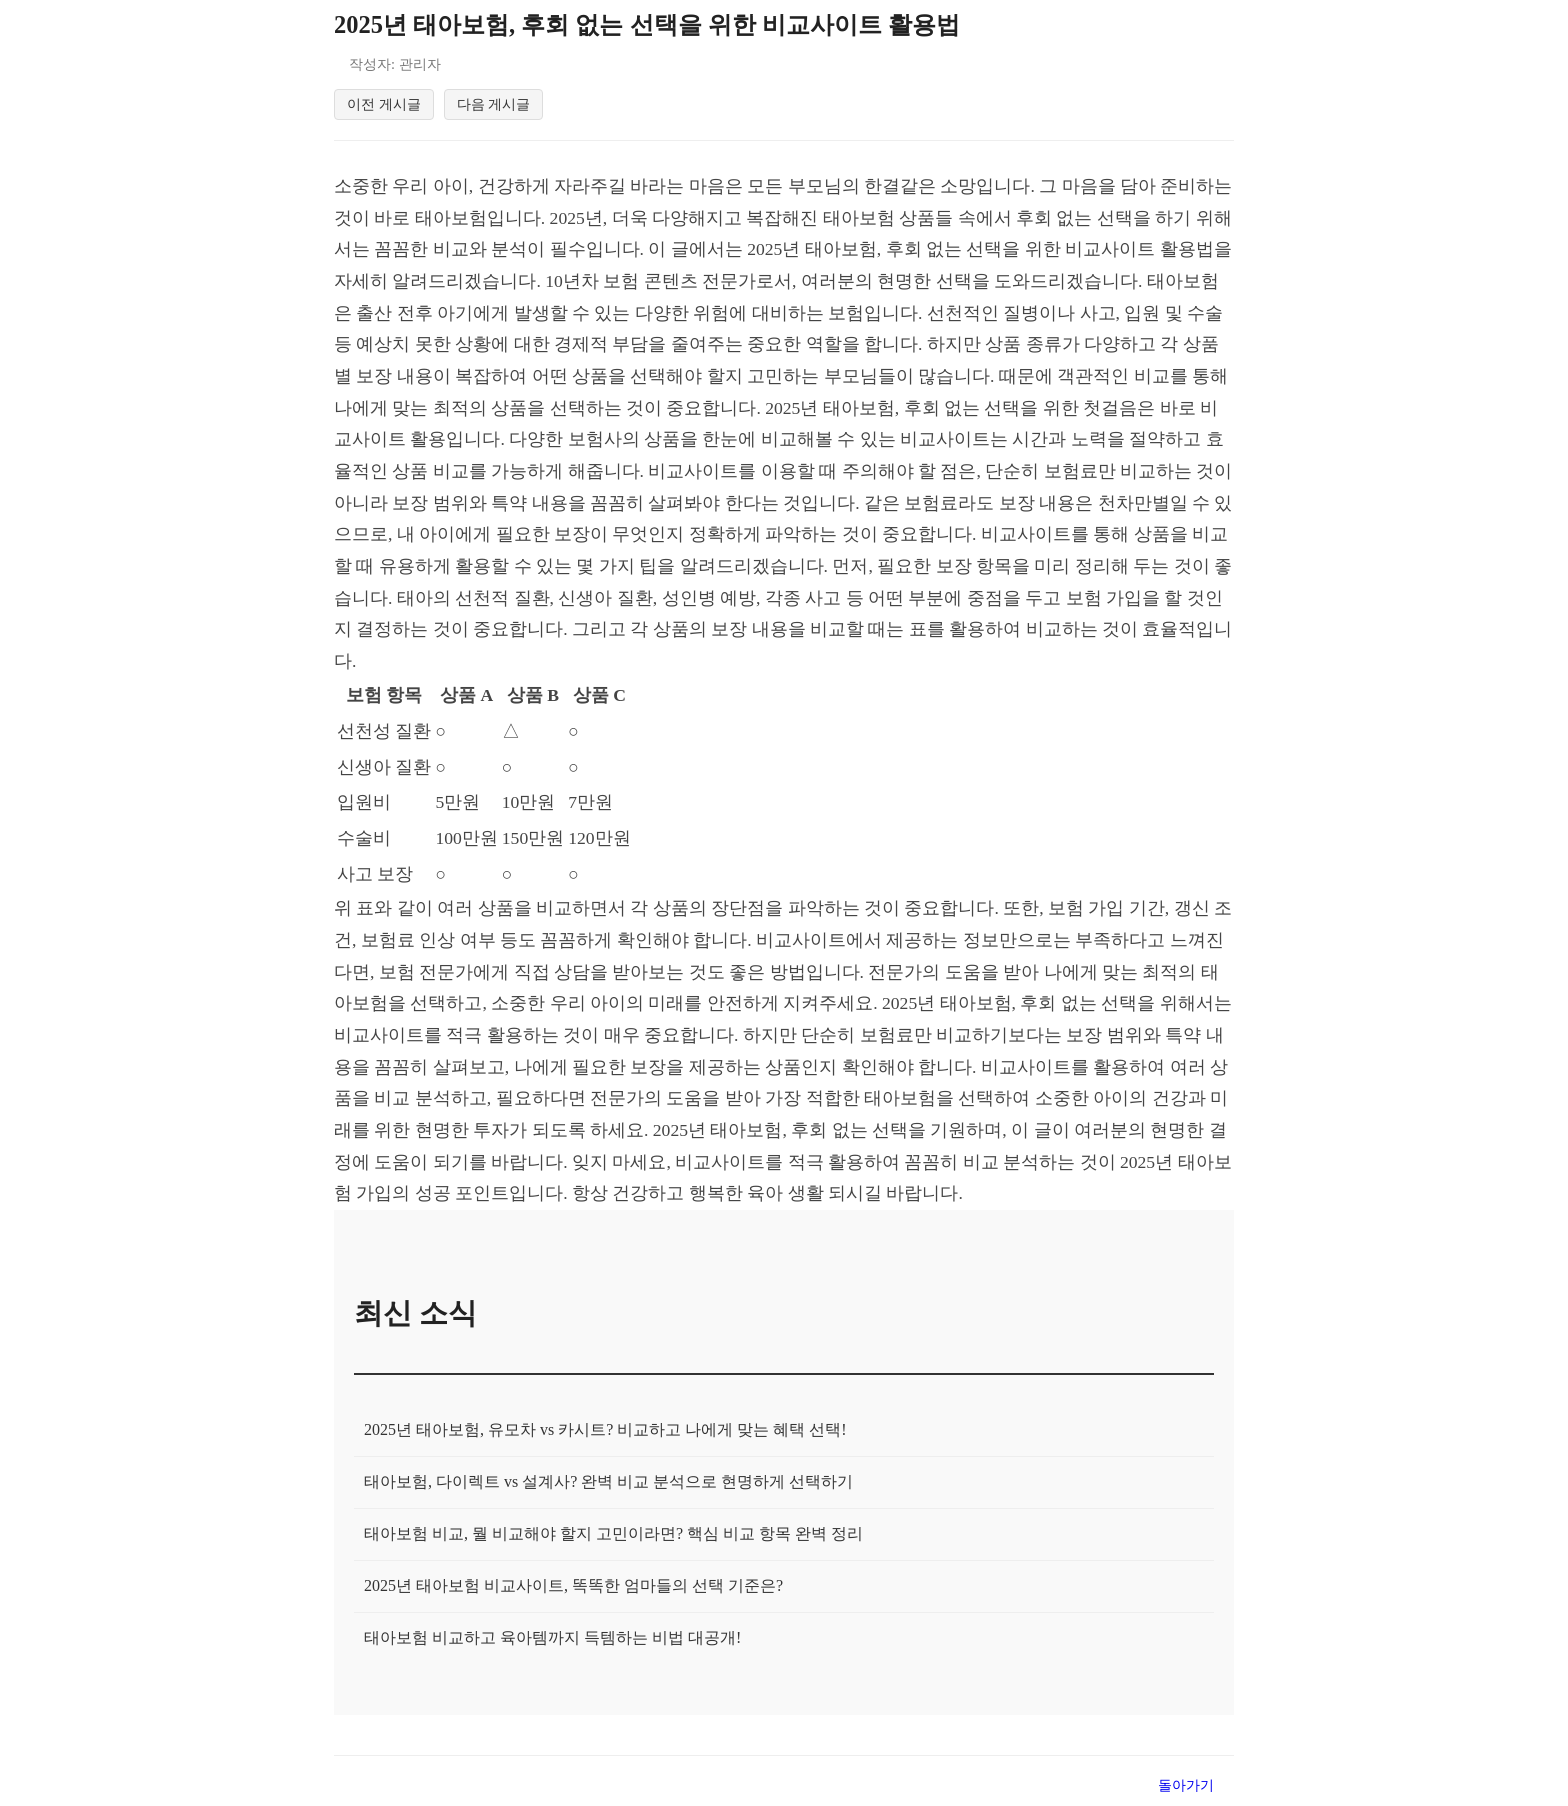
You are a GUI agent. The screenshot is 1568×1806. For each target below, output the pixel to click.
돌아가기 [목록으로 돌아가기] (1186, 1788)
